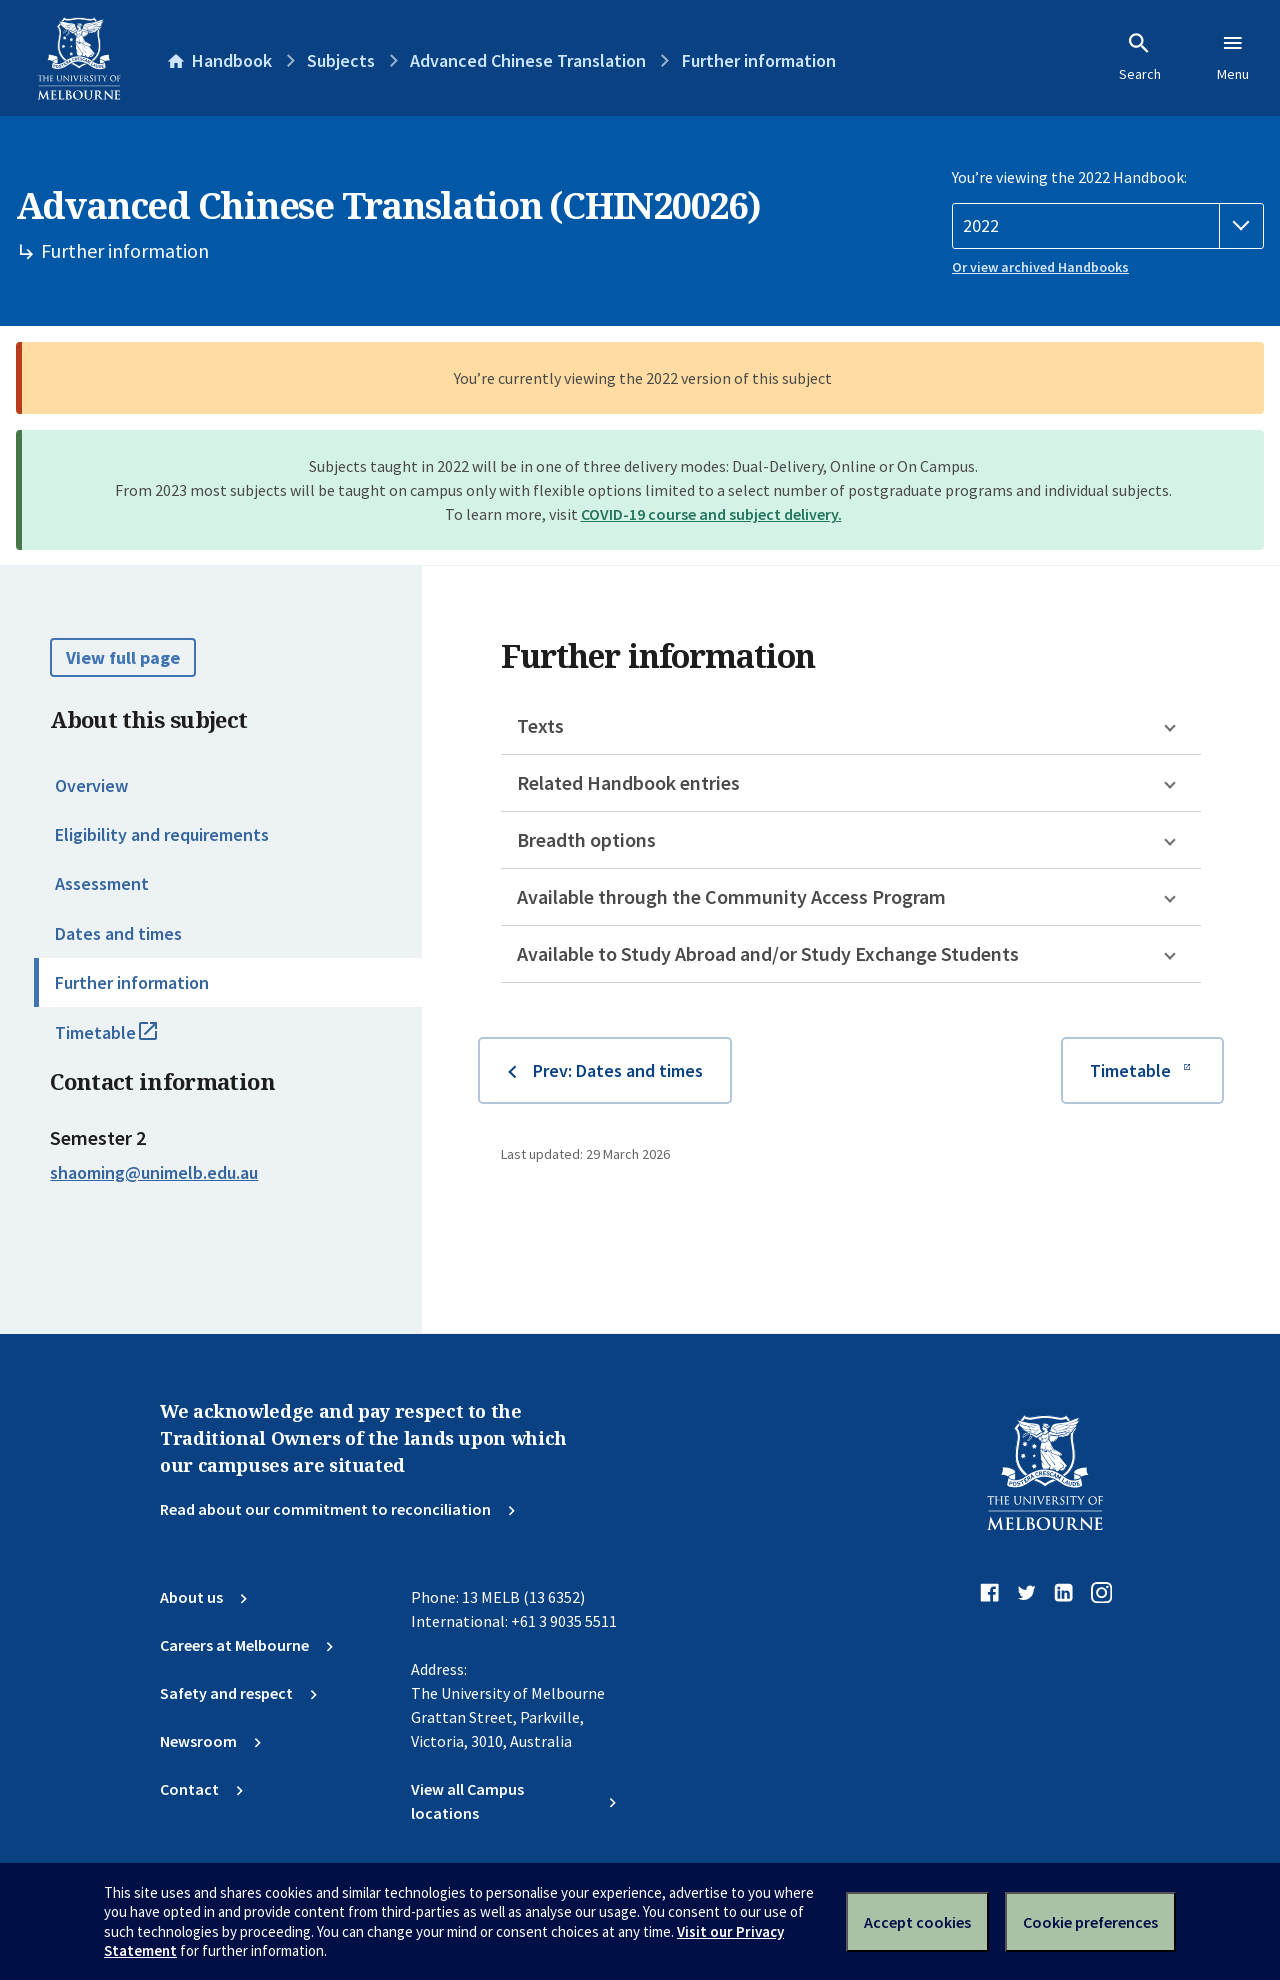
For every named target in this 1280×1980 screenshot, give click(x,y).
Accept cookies (917, 1922)
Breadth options (586, 839)
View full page (123, 657)
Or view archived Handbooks (1040, 267)
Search (1140, 57)
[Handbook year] (1108, 226)
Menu (1233, 57)
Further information (132, 982)
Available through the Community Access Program (731, 896)
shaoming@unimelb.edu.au (154, 1173)
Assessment (102, 883)
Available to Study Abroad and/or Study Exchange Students (768, 953)
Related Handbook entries (628, 782)
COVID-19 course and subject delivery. (711, 514)
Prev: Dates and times (618, 1070)
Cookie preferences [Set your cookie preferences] (1090, 1922)
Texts (540, 725)
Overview (91, 785)
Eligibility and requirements (162, 834)
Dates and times (118, 933)
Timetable (128, 1041)
